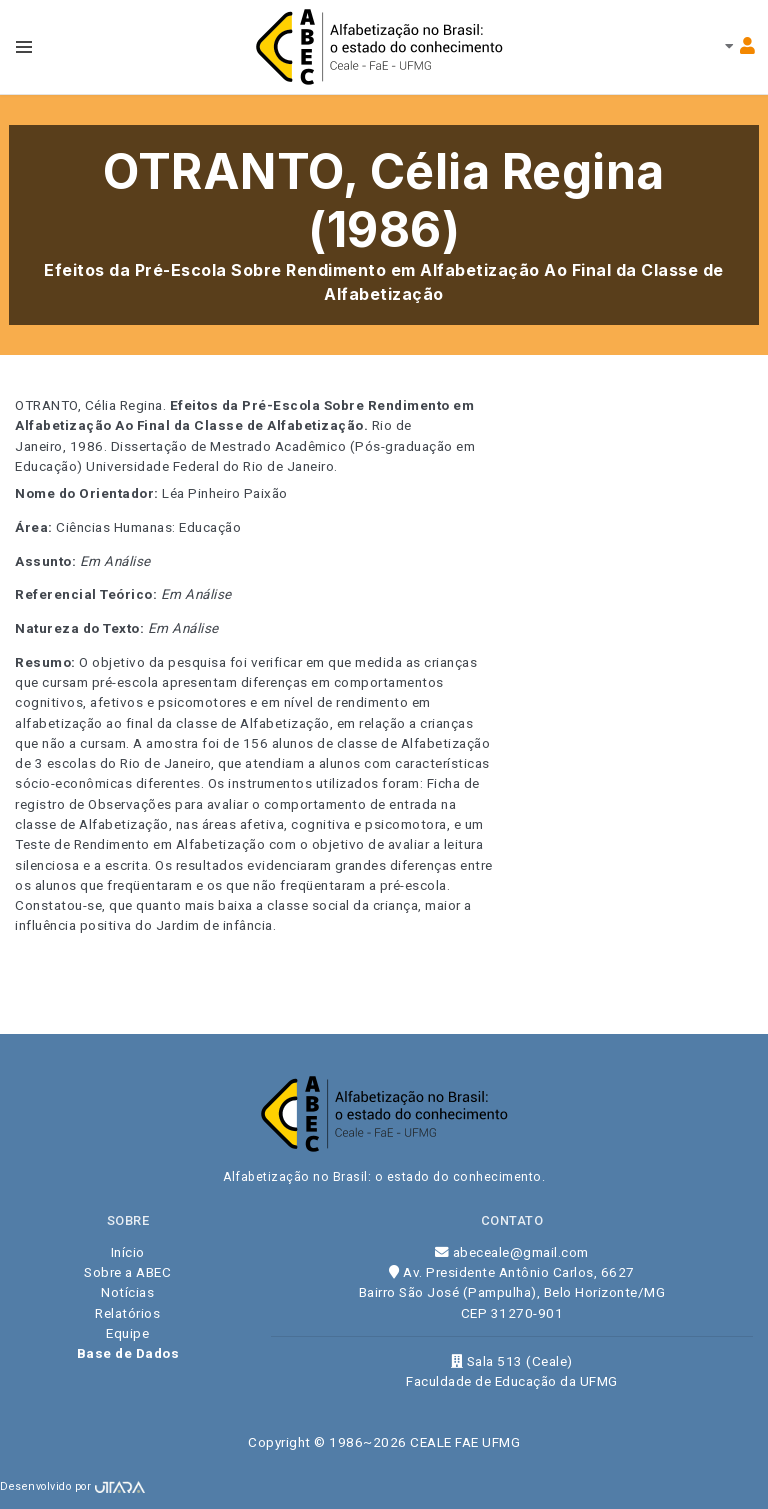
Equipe (127, 1333)
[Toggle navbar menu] (24, 47)
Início (128, 1252)
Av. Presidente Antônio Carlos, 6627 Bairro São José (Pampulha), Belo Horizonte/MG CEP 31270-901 (512, 1292)
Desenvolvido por (72, 1486)
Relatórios (127, 1313)
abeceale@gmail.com (512, 1252)
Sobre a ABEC (127, 1272)
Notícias (127, 1292)
